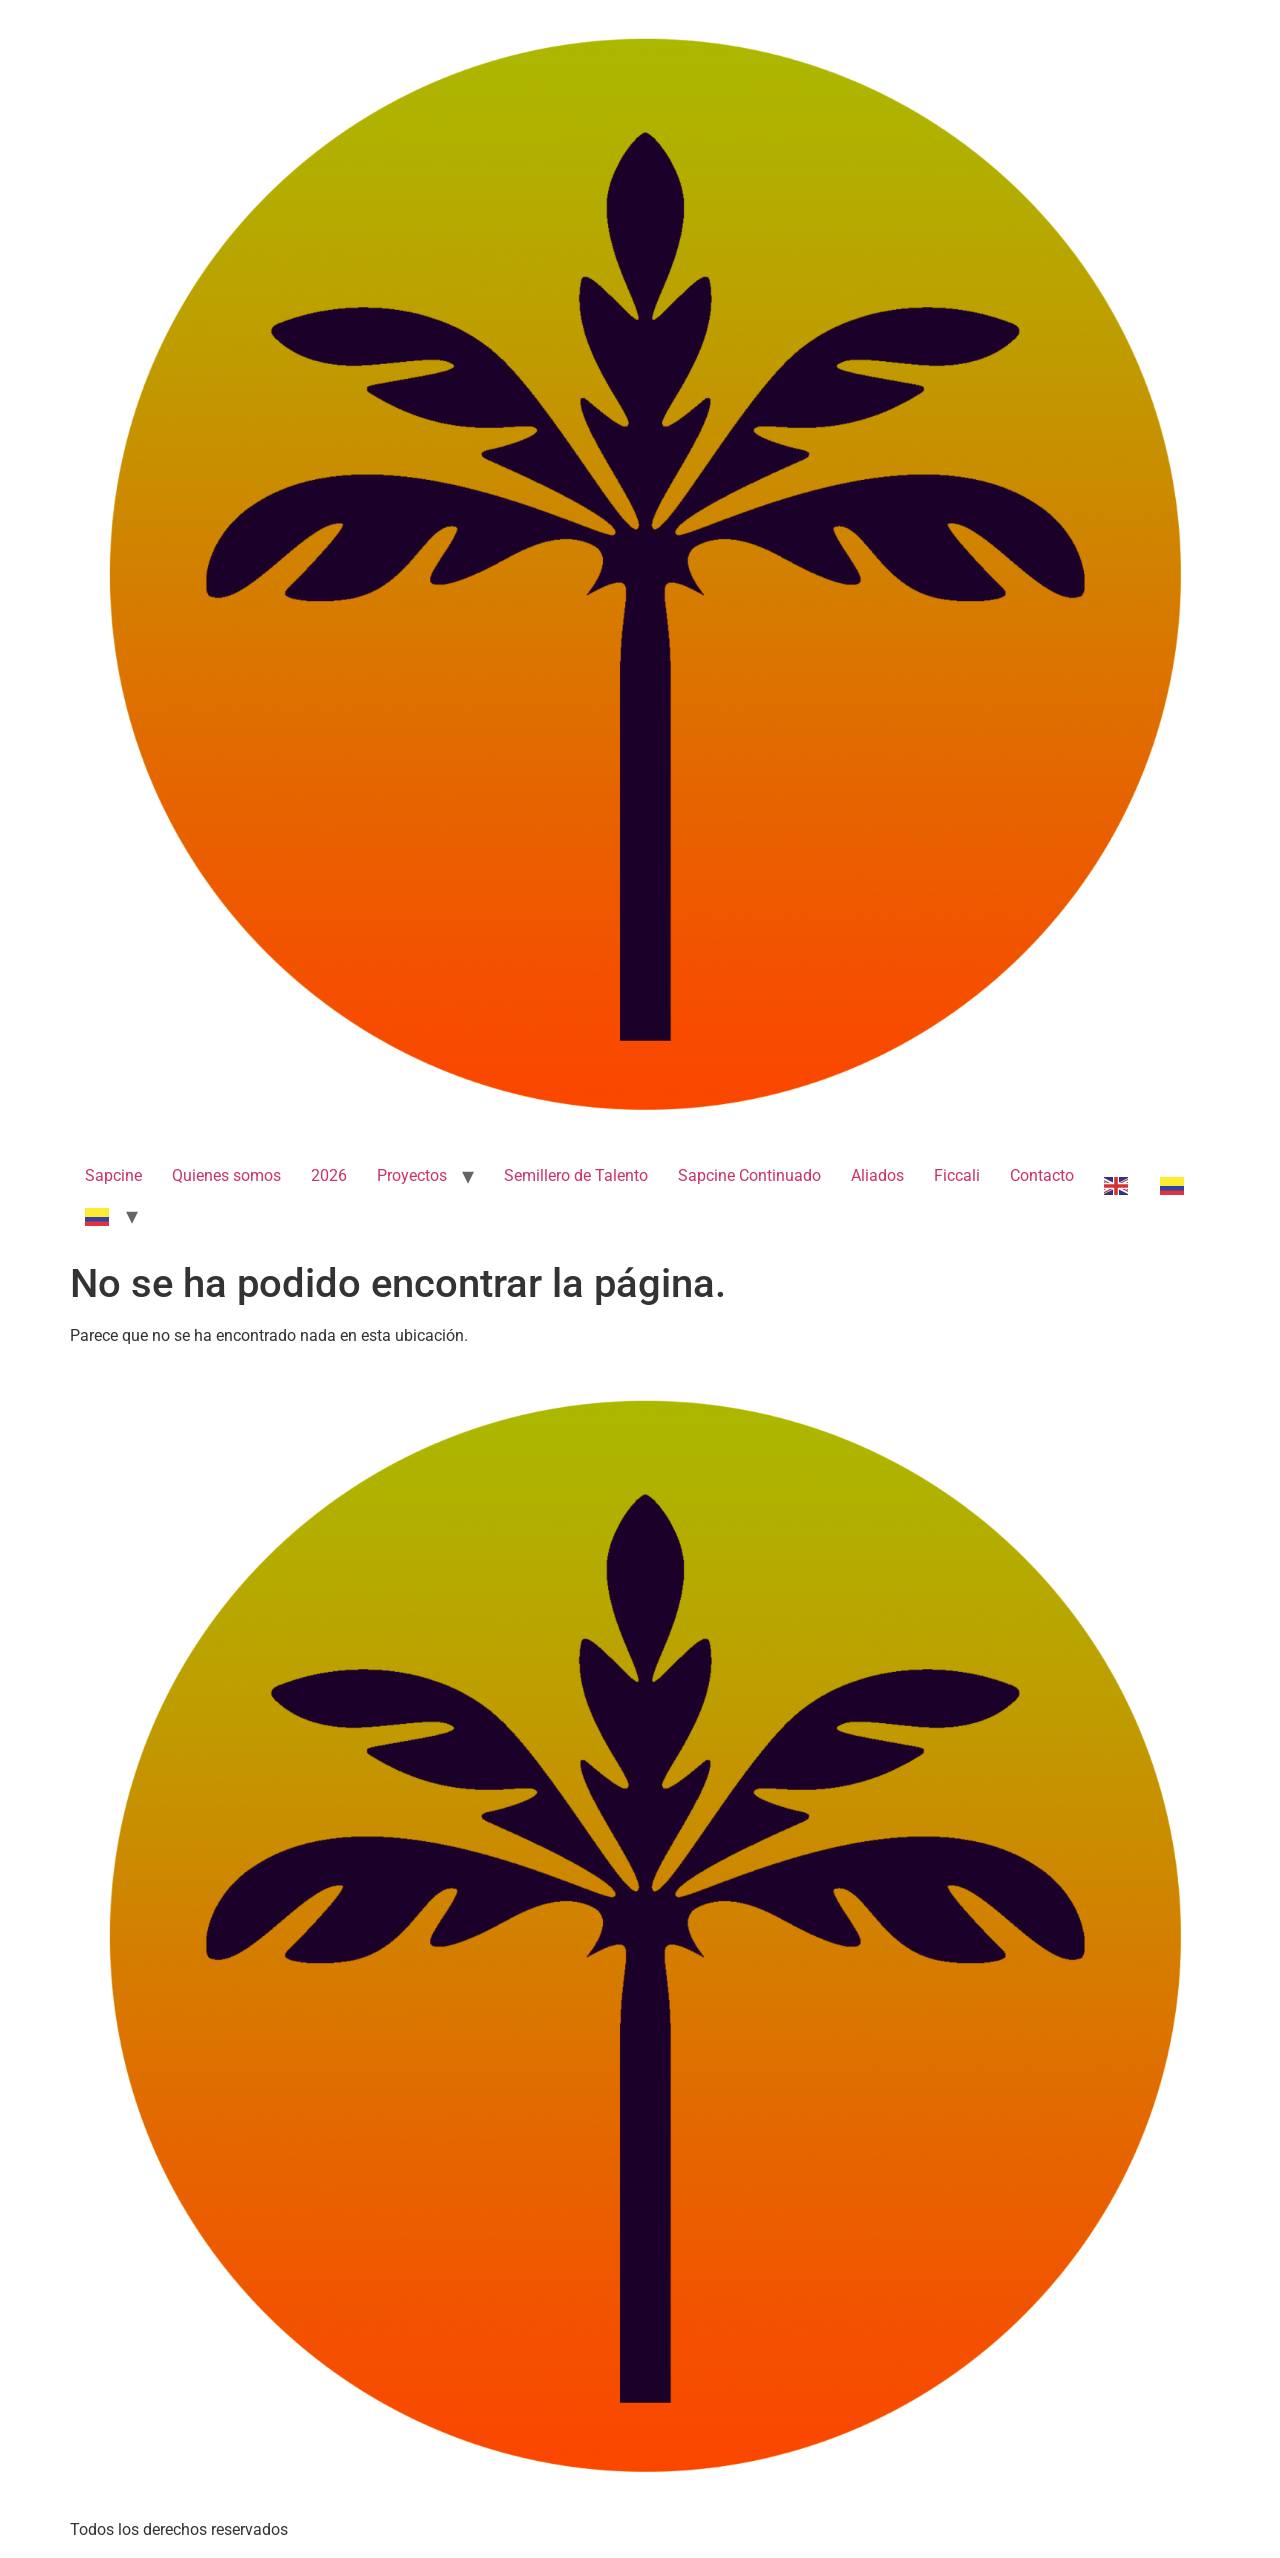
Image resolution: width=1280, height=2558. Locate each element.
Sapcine (113, 1175)
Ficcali (957, 1175)
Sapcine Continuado (749, 1175)
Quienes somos (226, 1175)
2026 (329, 1175)
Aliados (877, 1175)
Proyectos (412, 1175)
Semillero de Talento (576, 1175)
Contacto (1042, 1175)
